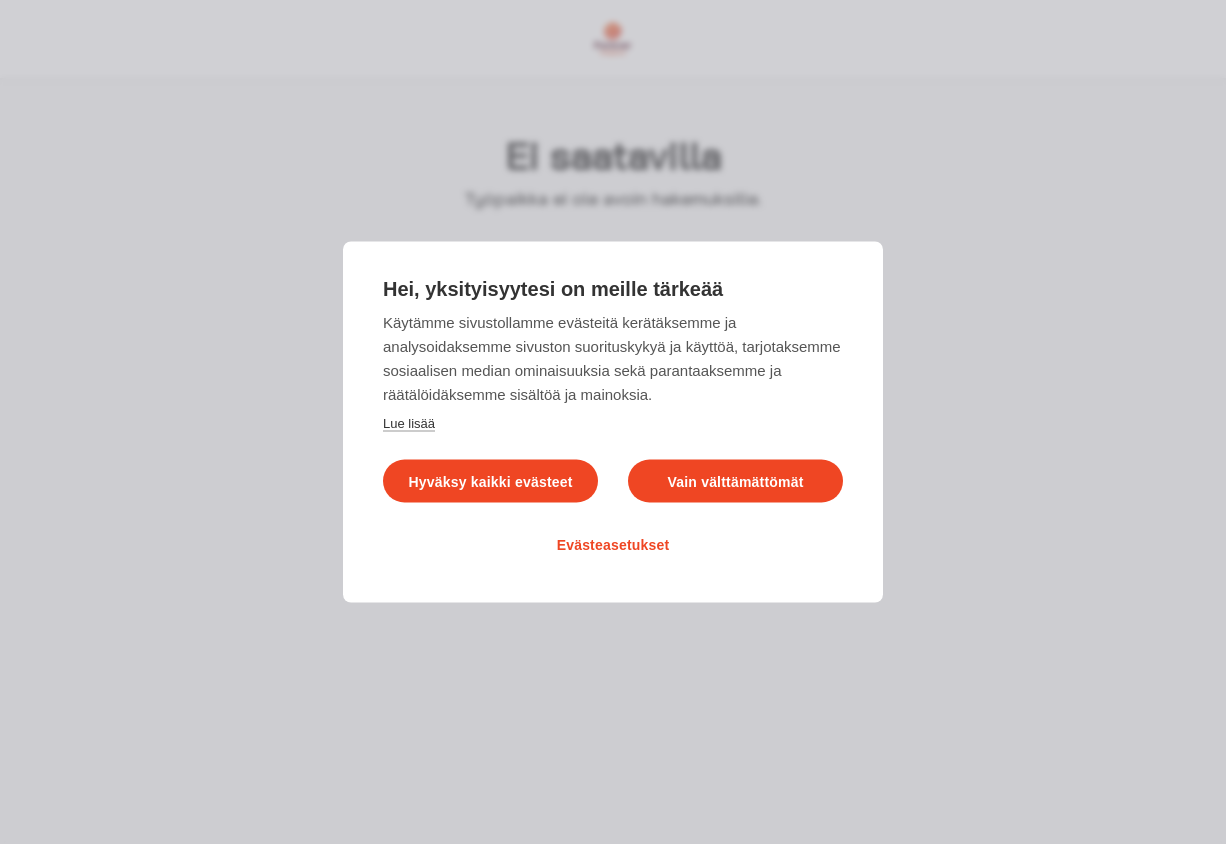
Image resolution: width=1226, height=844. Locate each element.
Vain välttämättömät (735, 482)
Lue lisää (409, 423)
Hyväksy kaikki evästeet (490, 482)
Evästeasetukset (613, 545)
